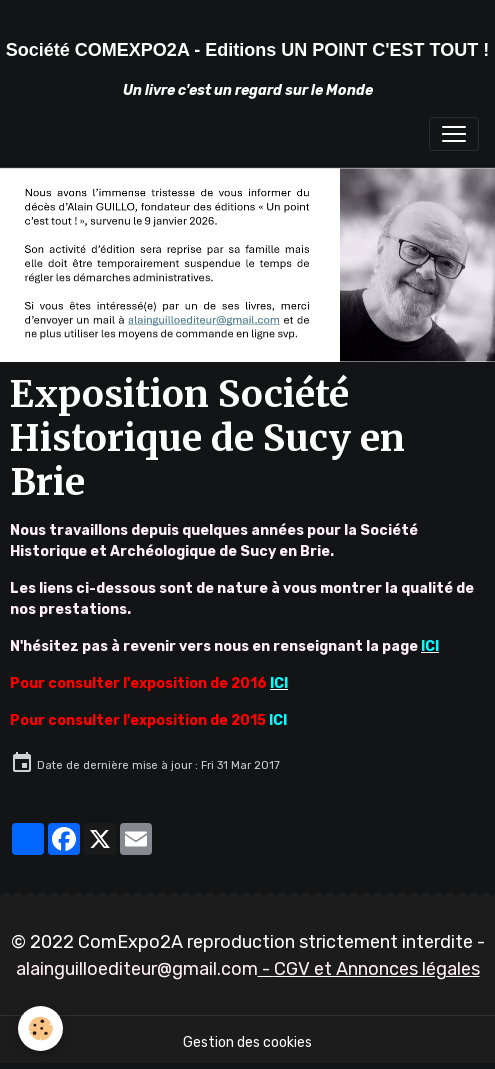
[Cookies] (40, 1028)
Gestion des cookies (247, 1042)
